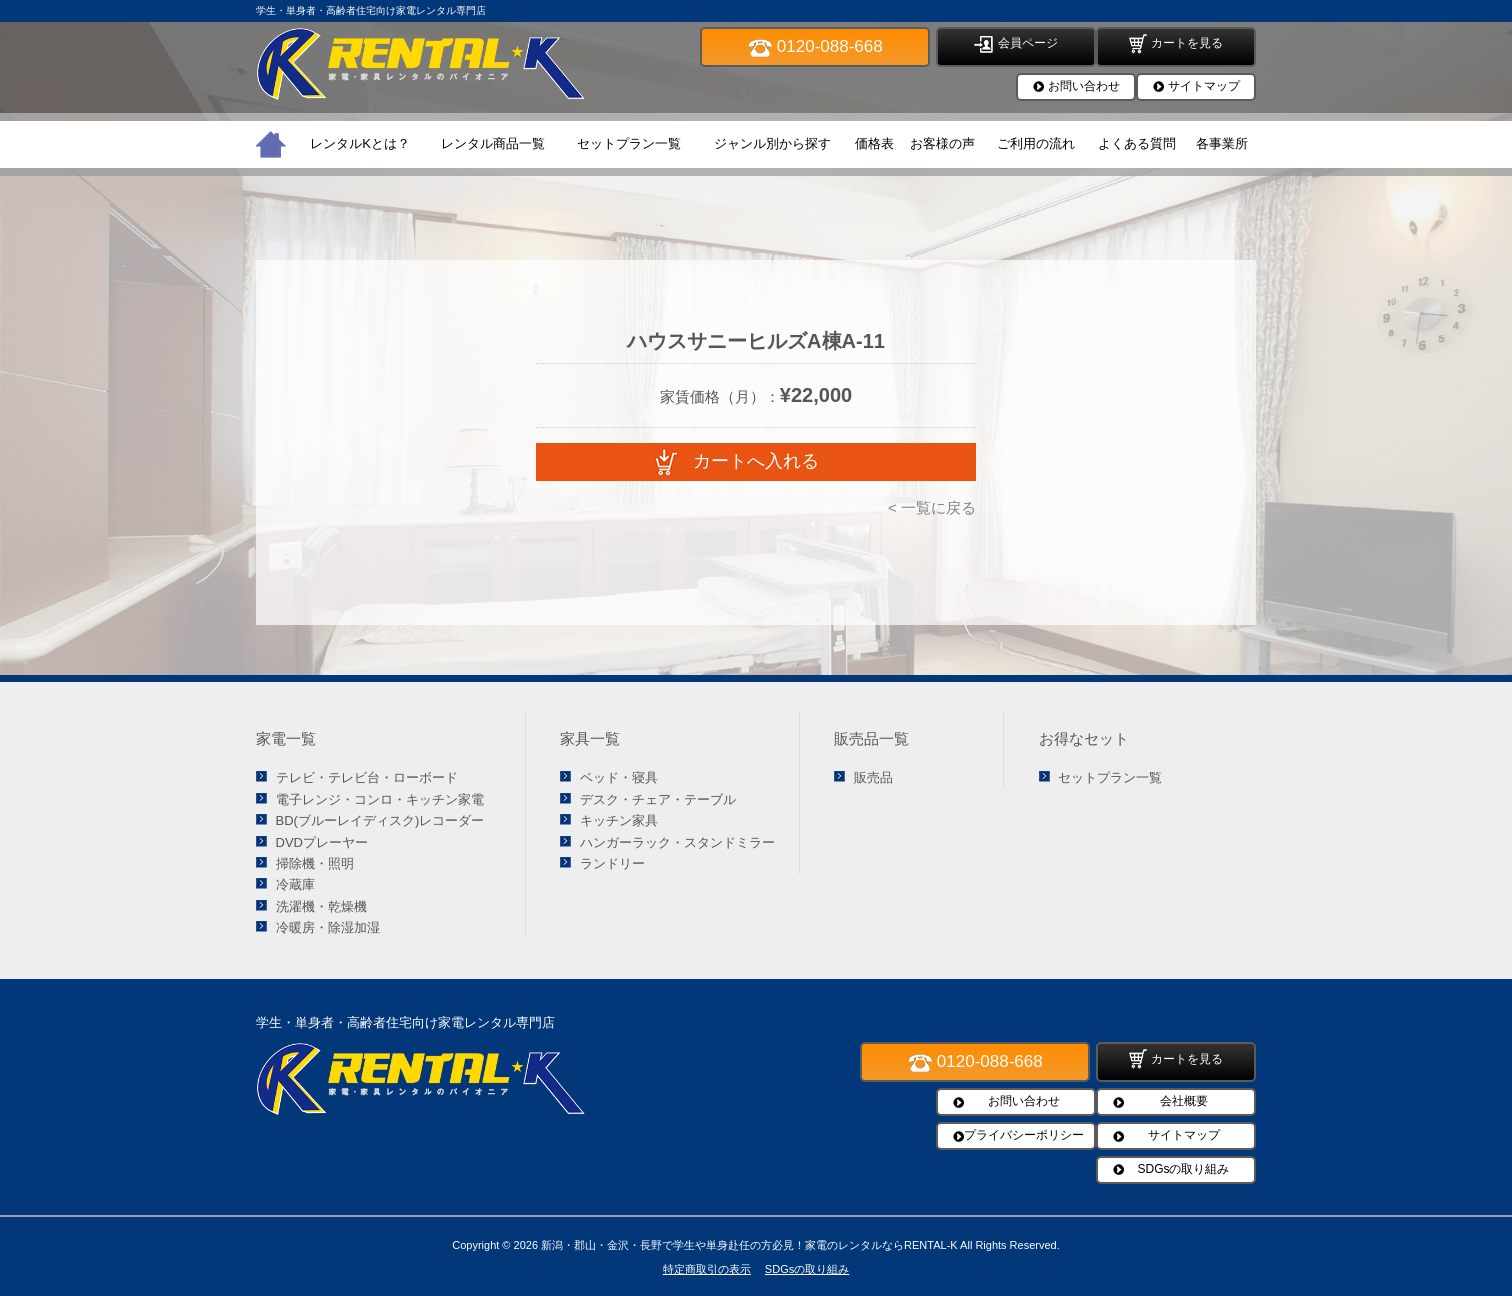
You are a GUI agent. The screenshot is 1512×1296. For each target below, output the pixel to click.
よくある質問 (1137, 143)
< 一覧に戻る (932, 507)
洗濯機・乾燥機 (321, 906)
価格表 (874, 143)
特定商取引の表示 (707, 1269)
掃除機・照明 (315, 863)
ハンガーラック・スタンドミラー (677, 842)
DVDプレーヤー (322, 842)
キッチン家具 (619, 820)
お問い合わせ (1084, 86)
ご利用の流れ (1036, 143)
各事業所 (1222, 143)
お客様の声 (942, 143)
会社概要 (1184, 1101)
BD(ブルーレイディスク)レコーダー (380, 820)
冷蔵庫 (295, 884)
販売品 (873, 777)
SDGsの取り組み (1183, 1169)
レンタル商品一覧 (493, 143)
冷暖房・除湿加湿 (328, 927)
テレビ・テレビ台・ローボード (367, 777)
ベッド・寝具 (619, 777)
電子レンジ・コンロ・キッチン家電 (380, 799)
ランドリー (612, 863)
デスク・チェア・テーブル (658, 799)
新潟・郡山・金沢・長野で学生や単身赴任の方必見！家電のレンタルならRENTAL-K (749, 1245)
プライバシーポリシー (1024, 1135)
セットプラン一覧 (629, 143)
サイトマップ (1204, 86)
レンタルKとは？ (360, 143)
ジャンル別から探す (772, 143)
